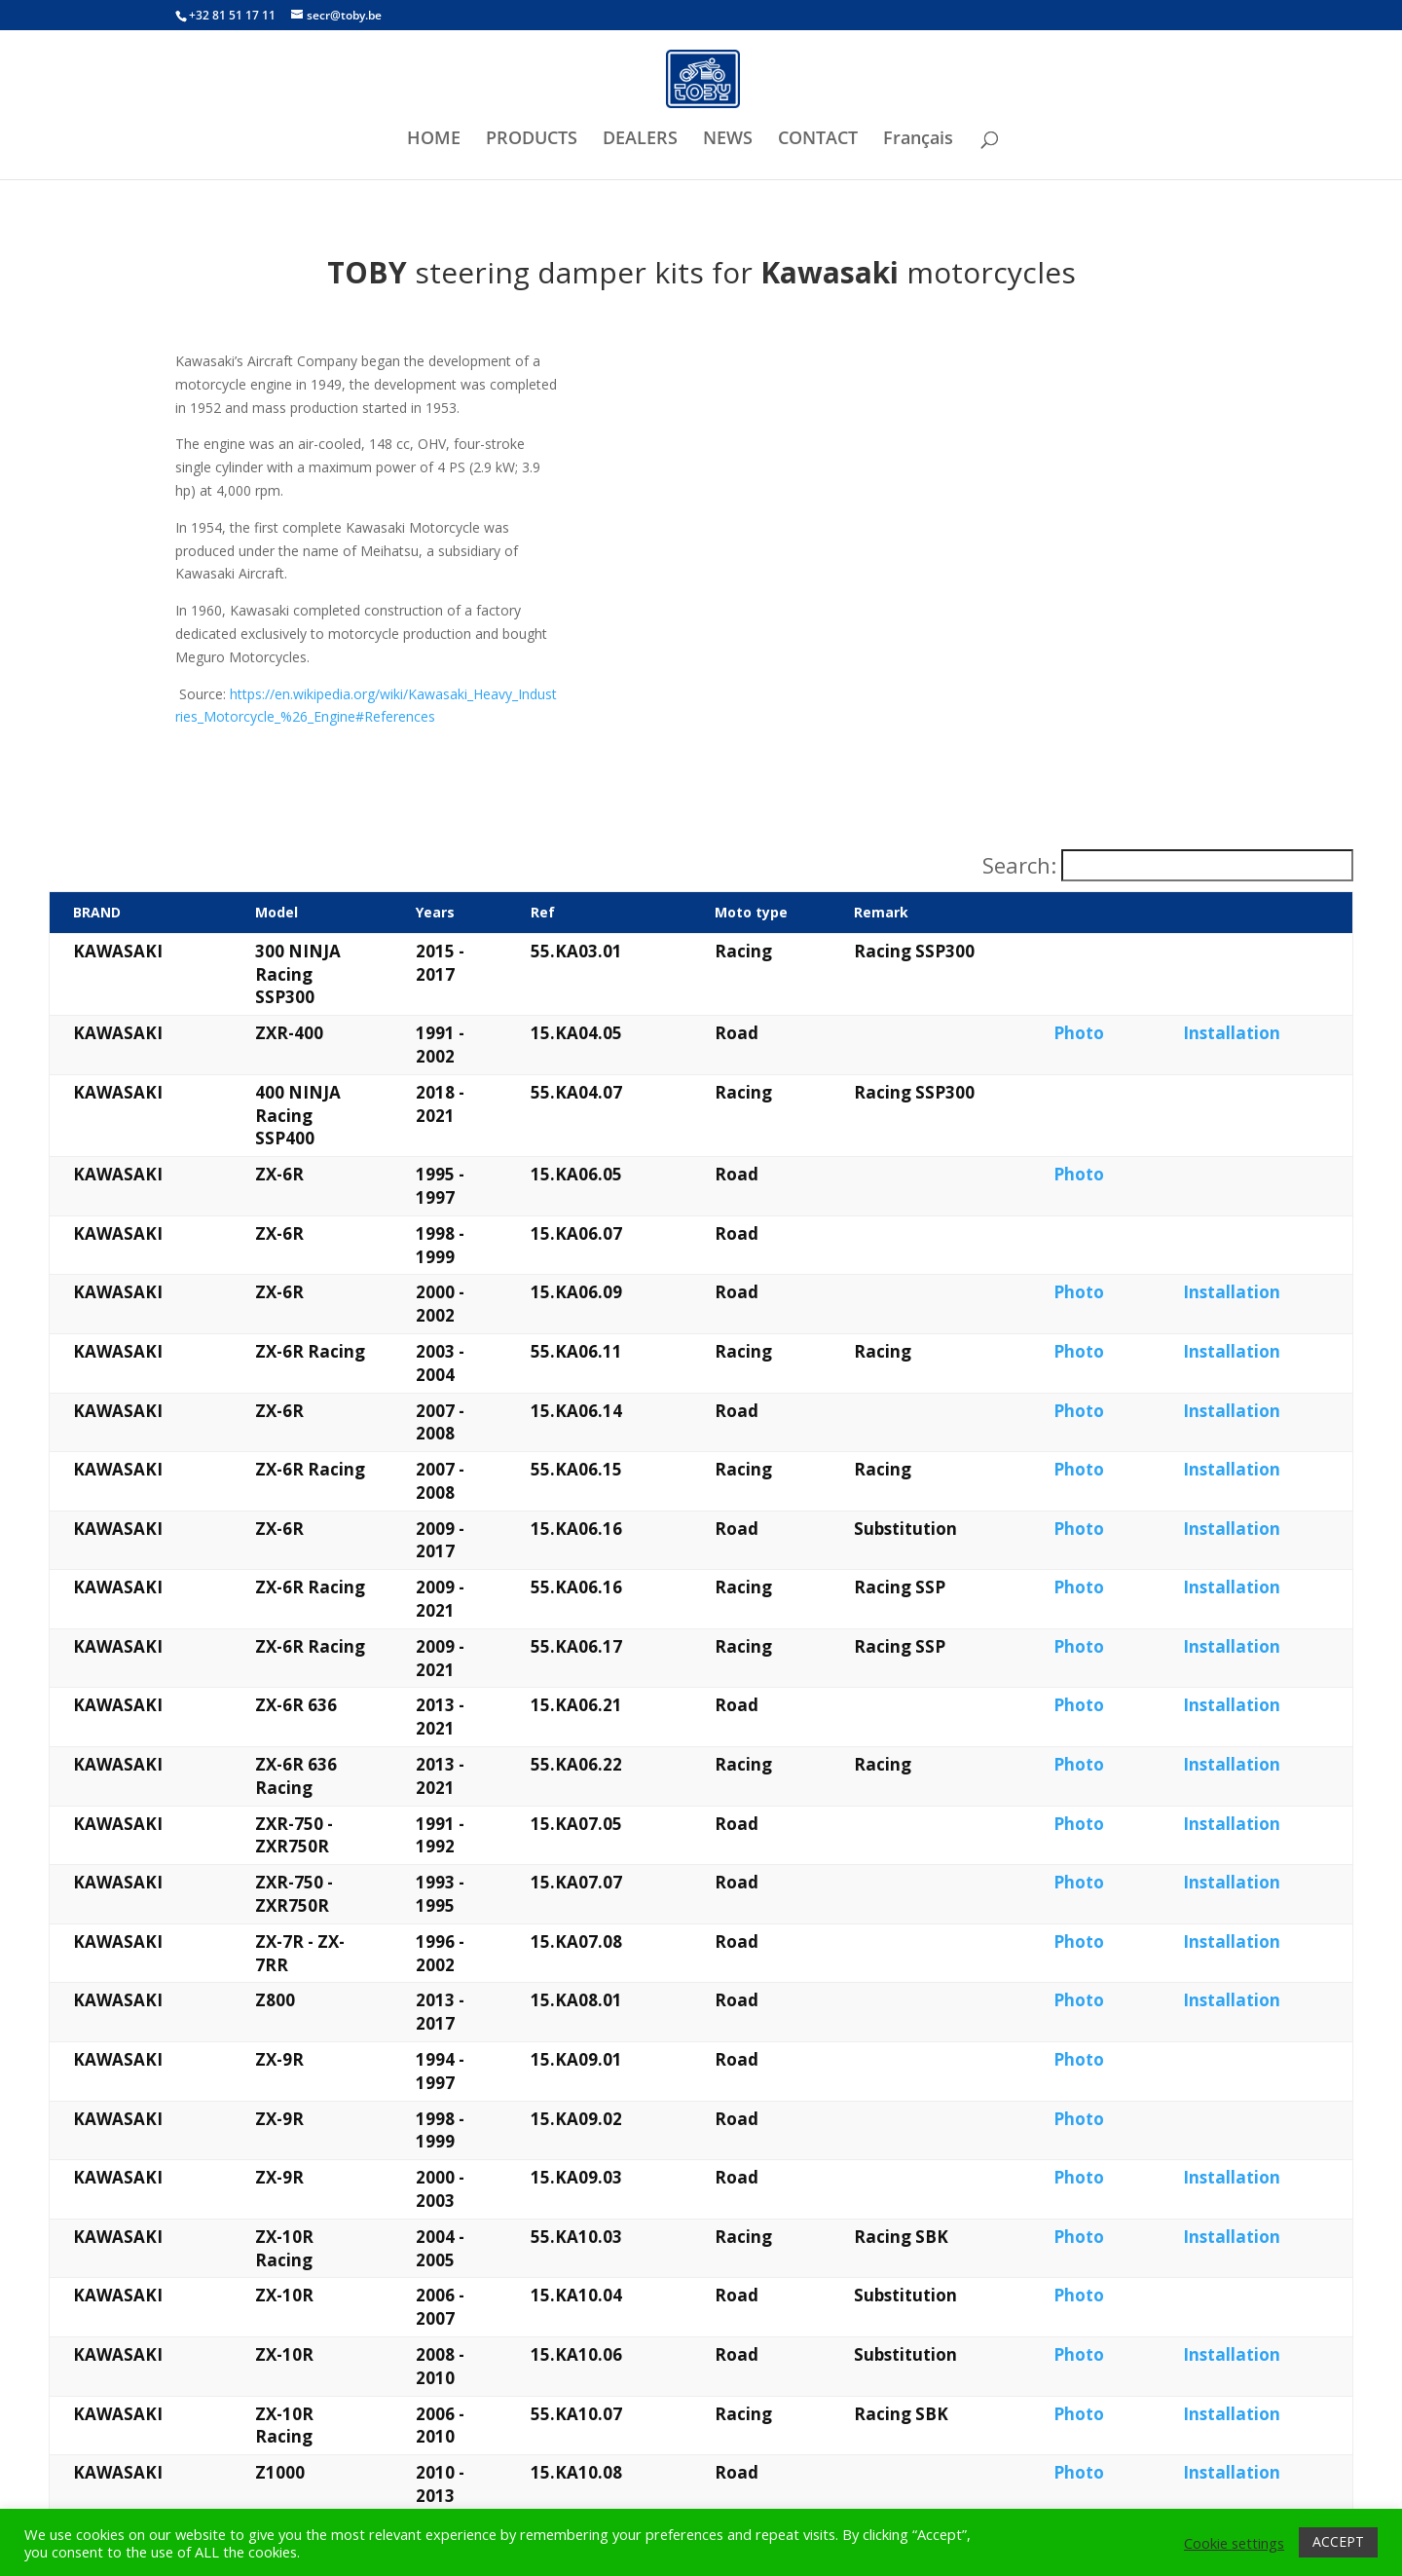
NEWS (728, 140)
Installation (1267, 987)
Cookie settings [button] (1234, 2543)
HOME (434, 140)
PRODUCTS (531, 140)
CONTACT (818, 140)
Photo (1138, 987)
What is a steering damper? (288, 2447)
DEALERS (640, 140)
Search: (1019, 865)
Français (918, 140)
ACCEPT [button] (1338, 2541)
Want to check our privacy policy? (1036, 2447)
